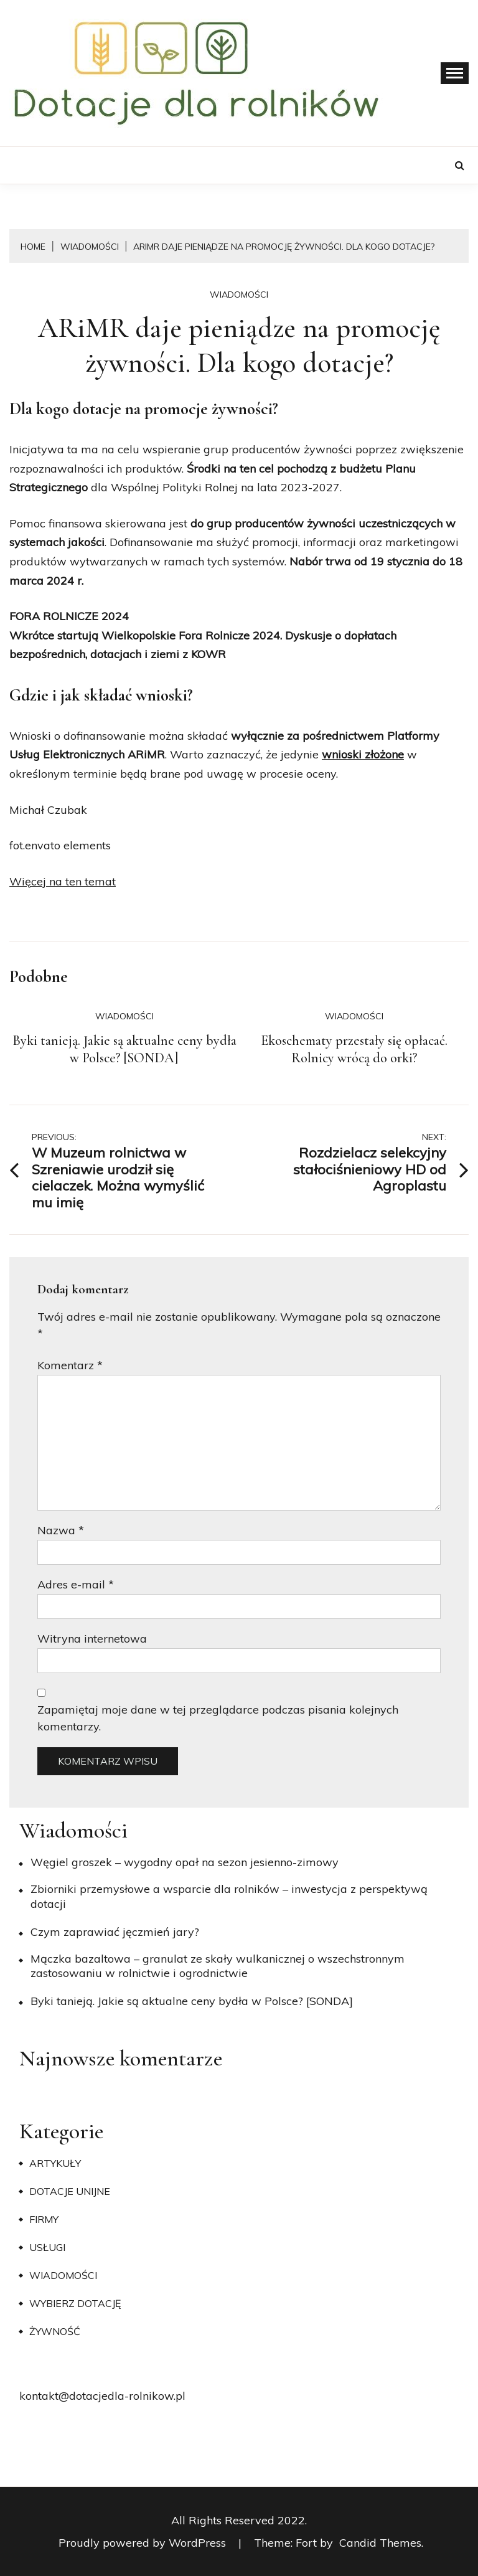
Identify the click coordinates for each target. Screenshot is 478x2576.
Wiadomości (239, 294)
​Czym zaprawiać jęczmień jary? (114, 1932)
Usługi (47, 2247)
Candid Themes (380, 2543)
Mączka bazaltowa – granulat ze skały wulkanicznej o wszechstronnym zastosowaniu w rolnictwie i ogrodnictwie (217, 1965)
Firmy (44, 2219)
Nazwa (60, 1530)
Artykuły (55, 2163)
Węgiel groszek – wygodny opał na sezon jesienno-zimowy (184, 1862)
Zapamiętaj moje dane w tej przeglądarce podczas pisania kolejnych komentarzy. (217, 1718)
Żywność (54, 2331)
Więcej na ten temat (62, 881)
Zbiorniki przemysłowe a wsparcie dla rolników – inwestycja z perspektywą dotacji (229, 1896)
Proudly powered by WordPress (144, 2543)
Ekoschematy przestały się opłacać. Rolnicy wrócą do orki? (354, 1049)
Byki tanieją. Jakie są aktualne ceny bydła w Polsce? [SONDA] (124, 1049)
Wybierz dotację (75, 2303)
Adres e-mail (75, 1584)
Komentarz (70, 1365)
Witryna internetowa (92, 1638)
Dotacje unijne (69, 2191)
